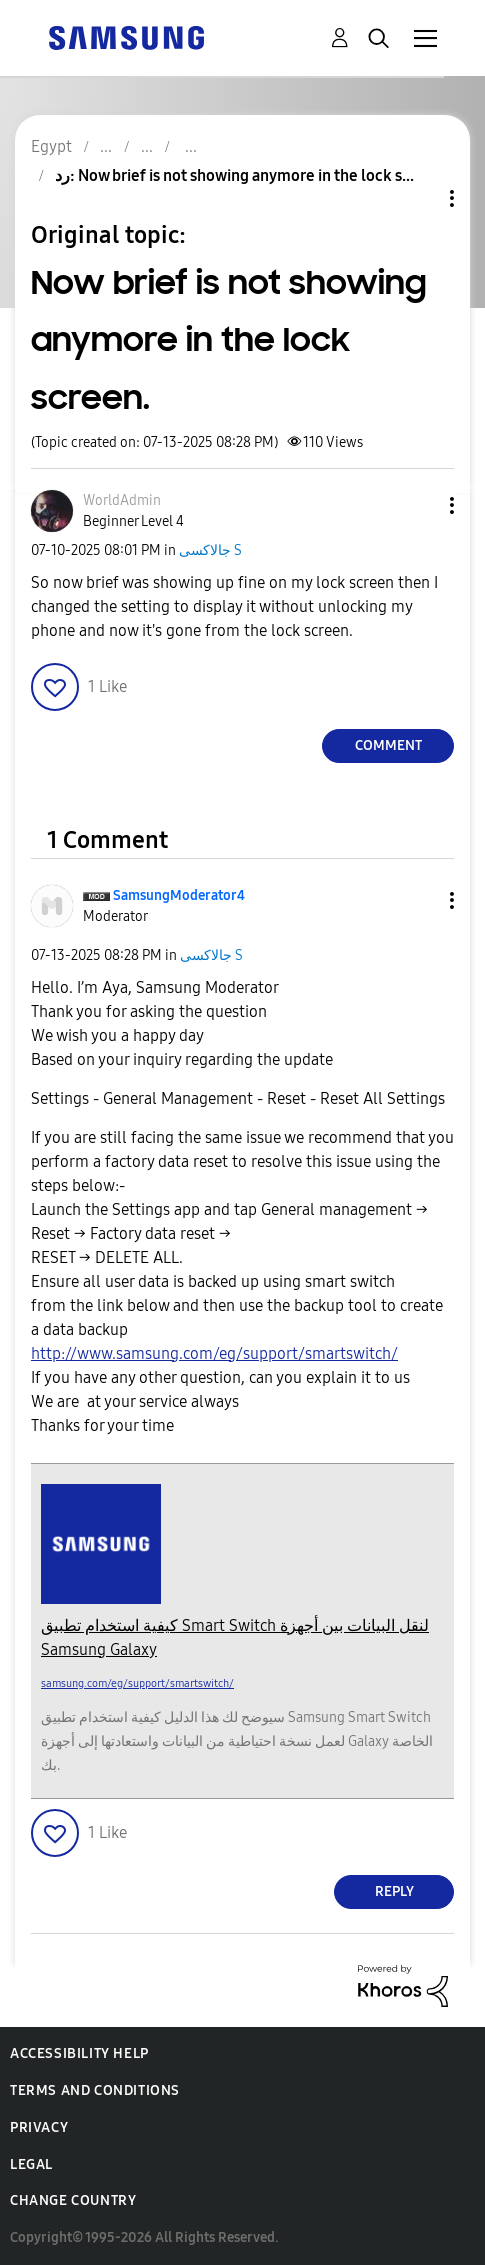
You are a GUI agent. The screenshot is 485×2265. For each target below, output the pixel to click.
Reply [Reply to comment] (394, 1891)
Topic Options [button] (418, 198)
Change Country (73, 2200)
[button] (419, 505)
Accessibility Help (79, 2053)
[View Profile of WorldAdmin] (122, 500)
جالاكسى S (210, 550)
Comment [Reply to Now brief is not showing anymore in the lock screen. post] (388, 745)
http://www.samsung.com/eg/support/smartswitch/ (214, 1353)
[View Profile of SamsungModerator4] (179, 895)
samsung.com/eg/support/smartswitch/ (137, 1683)
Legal (31, 2164)
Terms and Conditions (95, 2090)
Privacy (39, 2127)
